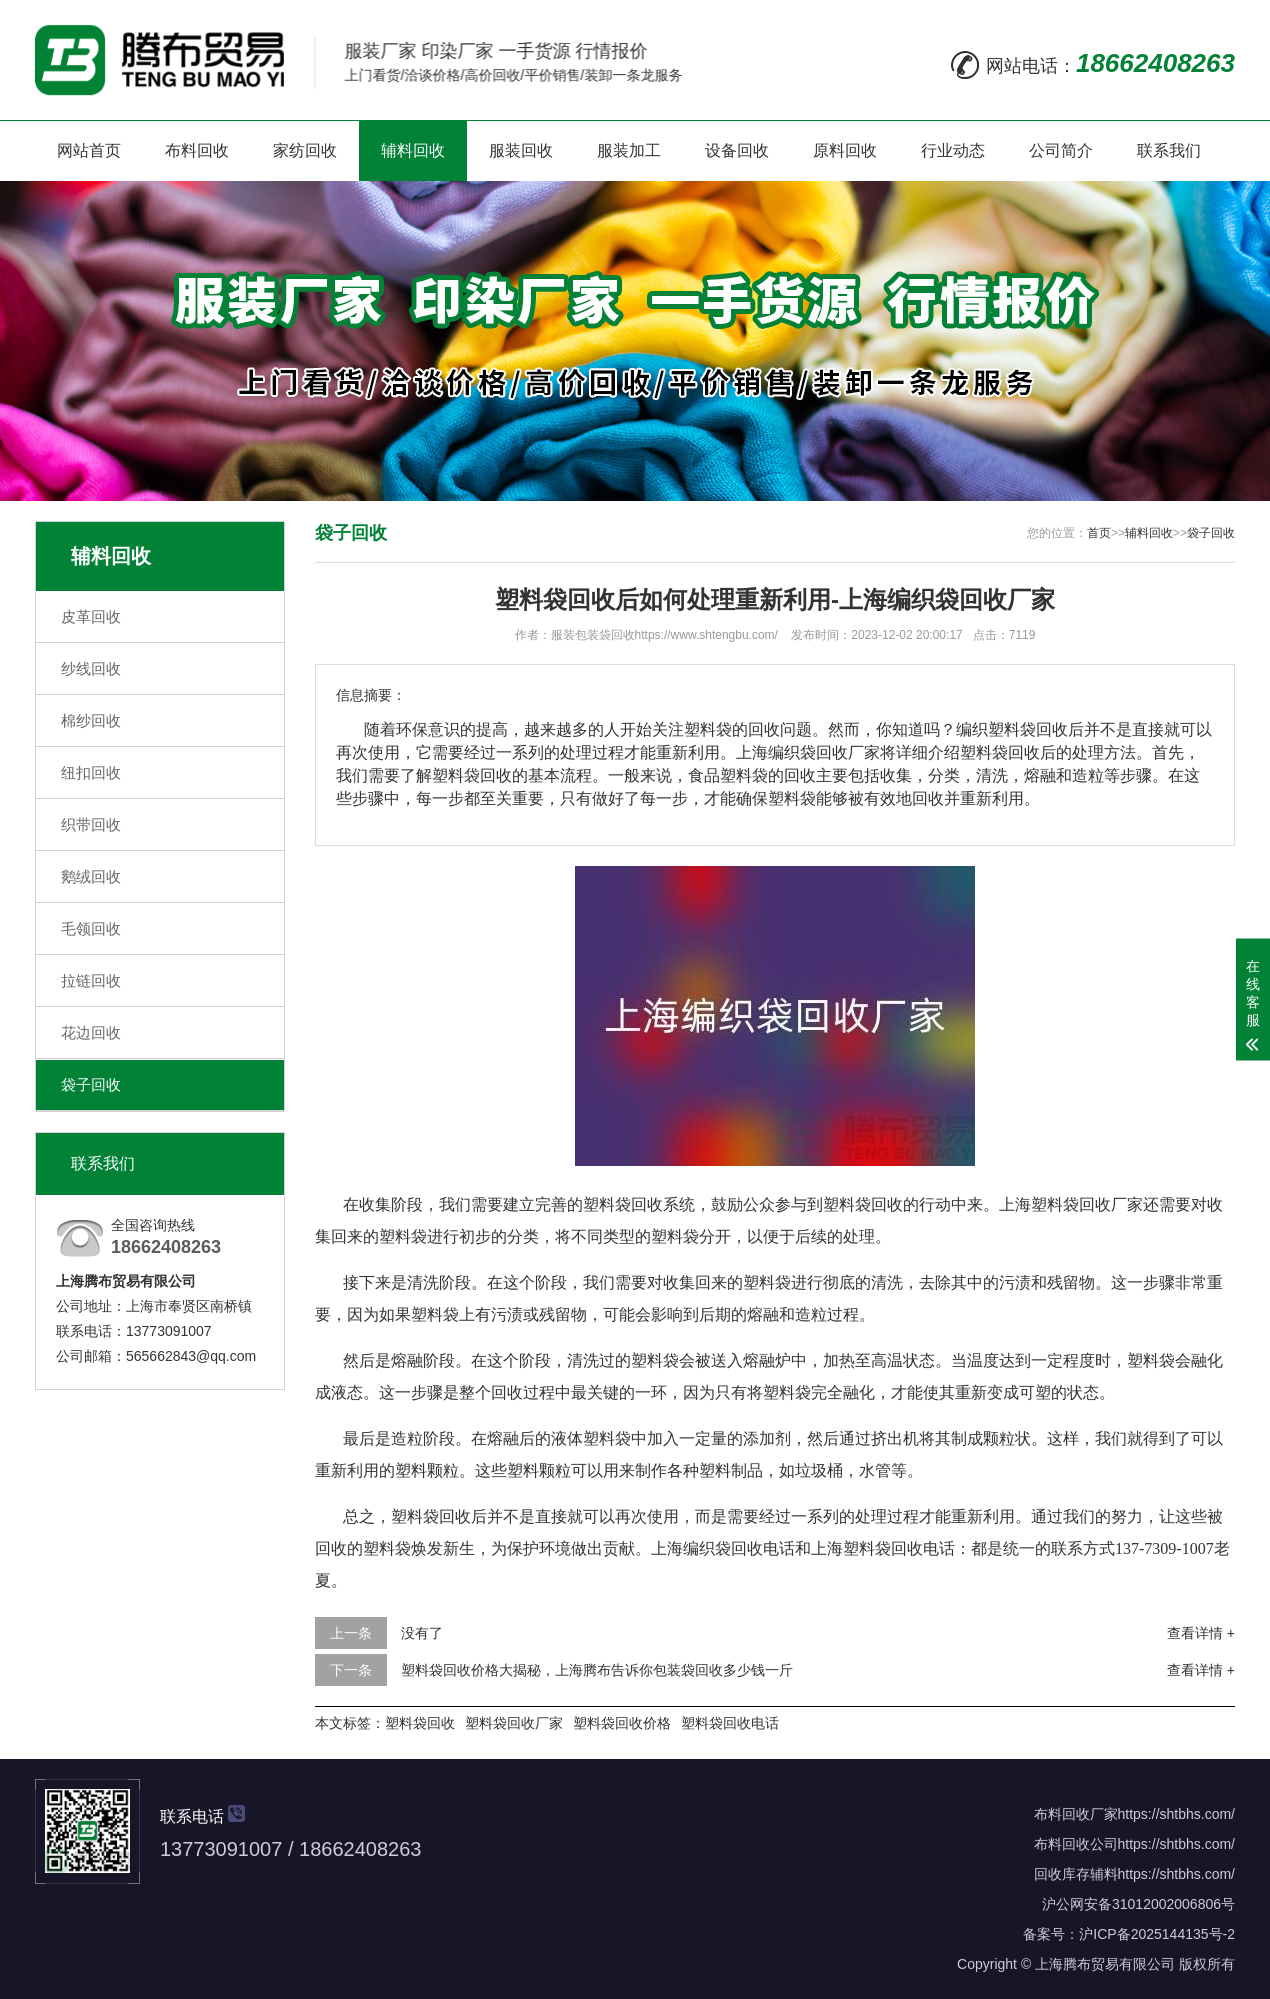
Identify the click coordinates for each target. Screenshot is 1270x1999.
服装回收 (521, 150)
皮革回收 (91, 616)
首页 (1099, 533)
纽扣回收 (91, 772)
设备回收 (737, 150)
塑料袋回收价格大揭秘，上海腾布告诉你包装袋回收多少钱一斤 (597, 1670)
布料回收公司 (1076, 1844)
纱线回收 (91, 668)
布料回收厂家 (1076, 1814)
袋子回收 (91, 1084)
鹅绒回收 (91, 876)
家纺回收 (305, 150)
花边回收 (91, 1032)
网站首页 (89, 150)
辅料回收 (413, 150)
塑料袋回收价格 (622, 1723)
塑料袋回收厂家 (514, 1723)
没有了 (422, 1633)
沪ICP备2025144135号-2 (1157, 1934)
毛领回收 (91, 928)
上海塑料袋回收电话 (883, 1548)
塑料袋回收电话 (730, 1723)
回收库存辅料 (1076, 1874)
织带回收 (91, 824)
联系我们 (1169, 150)
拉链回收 (91, 980)
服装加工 (629, 150)
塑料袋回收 (420, 1723)
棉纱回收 (91, 720)
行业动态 (953, 150)
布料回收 (197, 150)
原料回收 (845, 150)
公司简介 (1061, 150)
